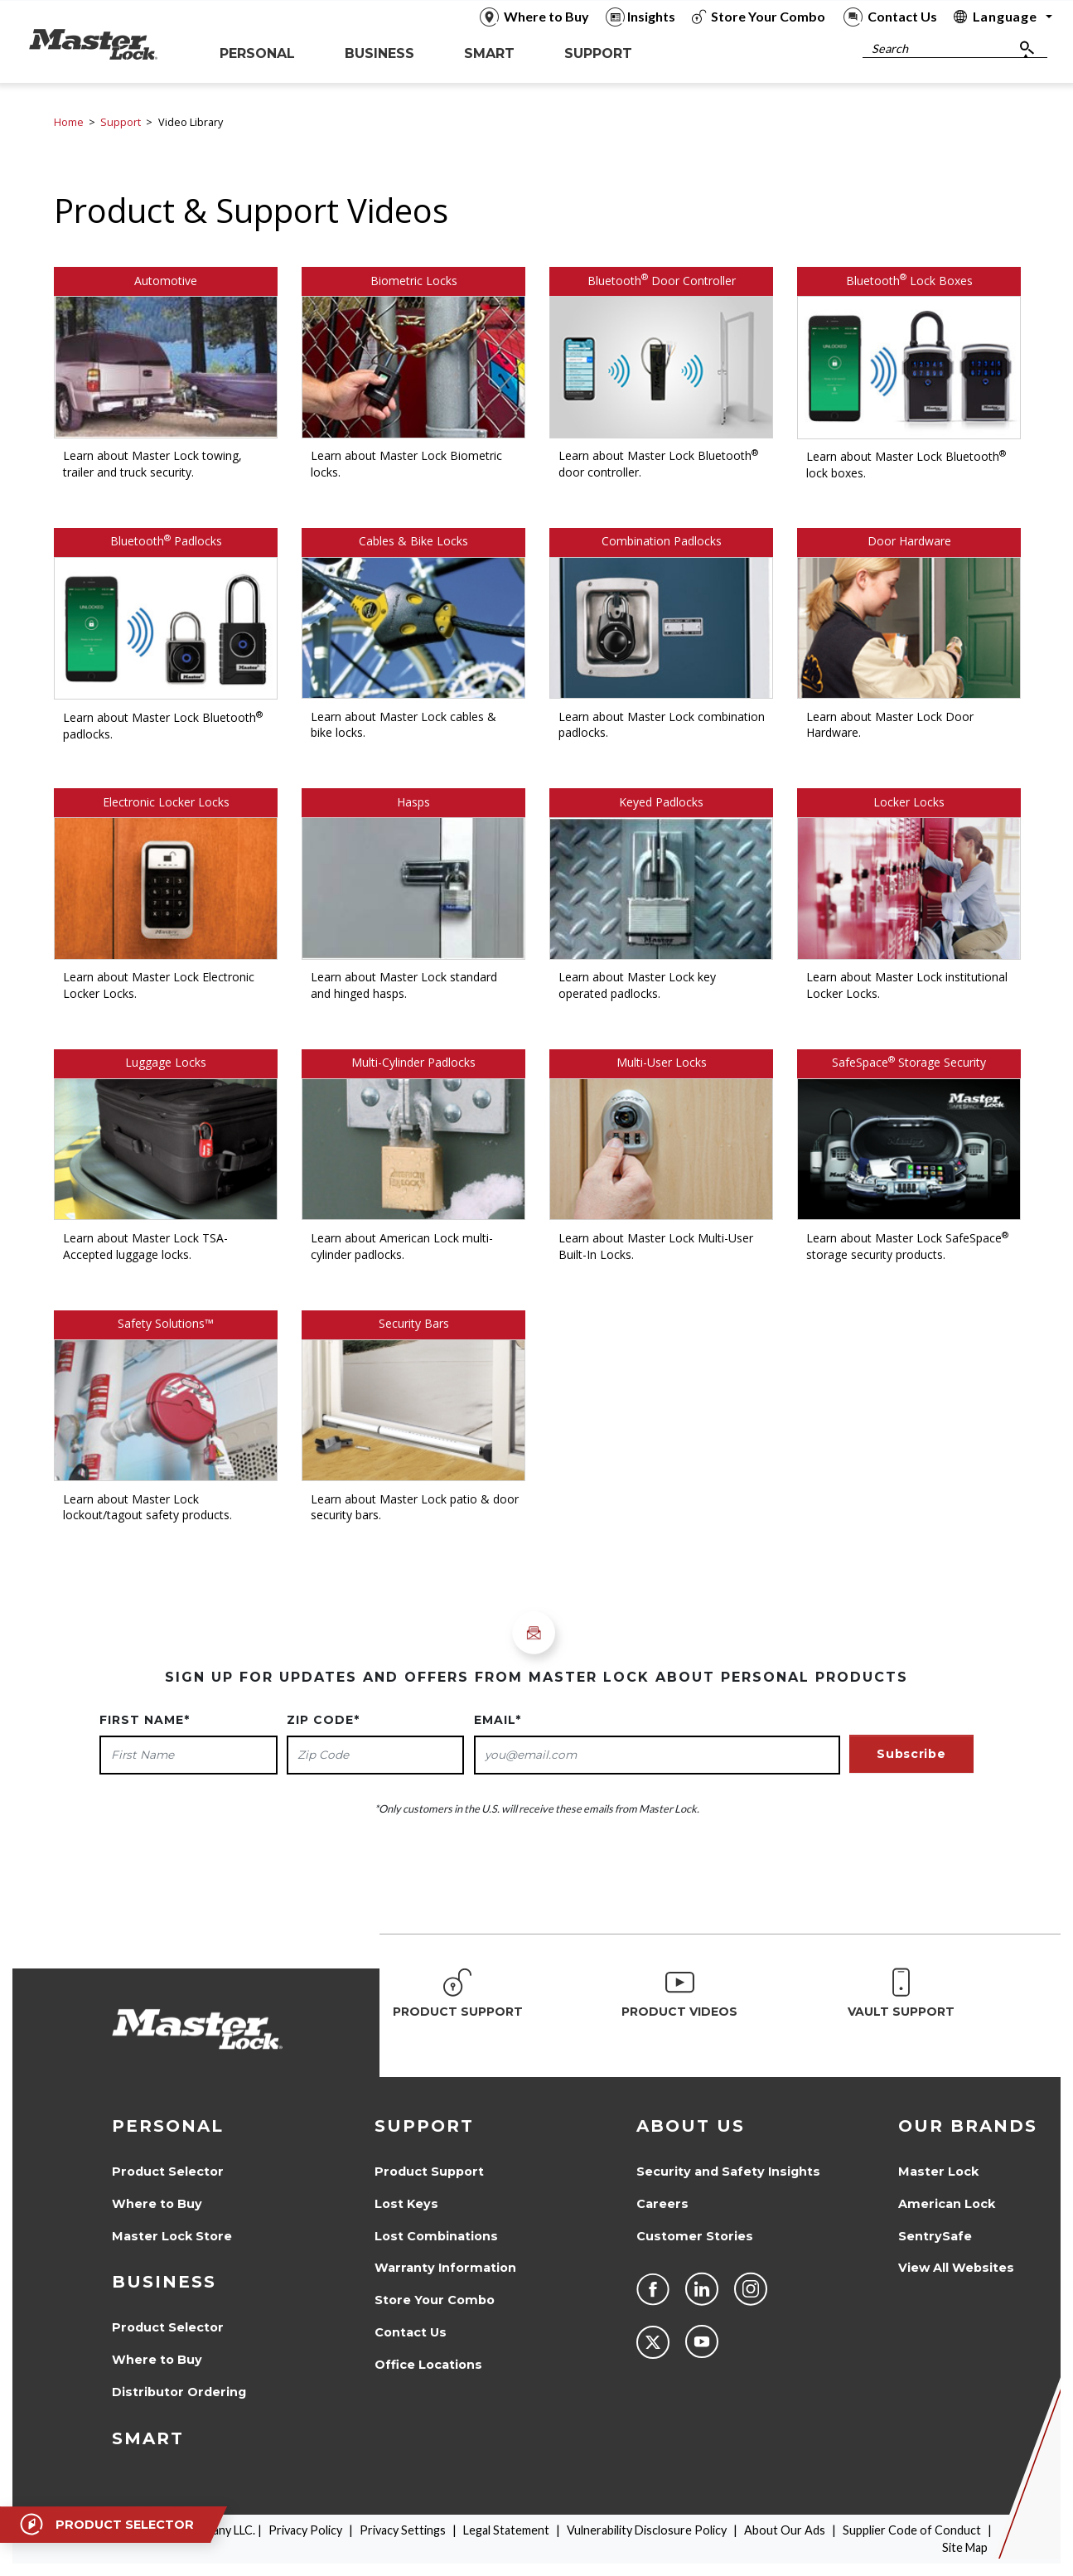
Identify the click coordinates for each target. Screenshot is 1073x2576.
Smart (148, 2438)
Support (120, 122)
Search (890, 48)
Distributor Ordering (179, 2392)
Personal (168, 2126)
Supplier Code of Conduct (912, 2530)
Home (69, 122)
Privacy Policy (305, 2530)
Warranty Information (445, 2267)
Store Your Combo (435, 2300)
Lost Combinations (436, 2236)
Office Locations (428, 2364)
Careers (662, 2203)
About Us (690, 2126)
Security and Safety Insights (728, 2171)
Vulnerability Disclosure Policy (647, 2530)
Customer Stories (694, 2236)
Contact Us (411, 2332)
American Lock (946, 2203)
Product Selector (168, 2171)
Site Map (965, 2547)
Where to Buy (157, 2203)
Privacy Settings (403, 2530)
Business (164, 2282)
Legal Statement (506, 2530)
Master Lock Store (172, 2236)
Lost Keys (406, 2203)
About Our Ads (784, 2530)
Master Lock (938, 2171)
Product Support (429, 2171)
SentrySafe (935, 2236)
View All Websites (956, 2267)
